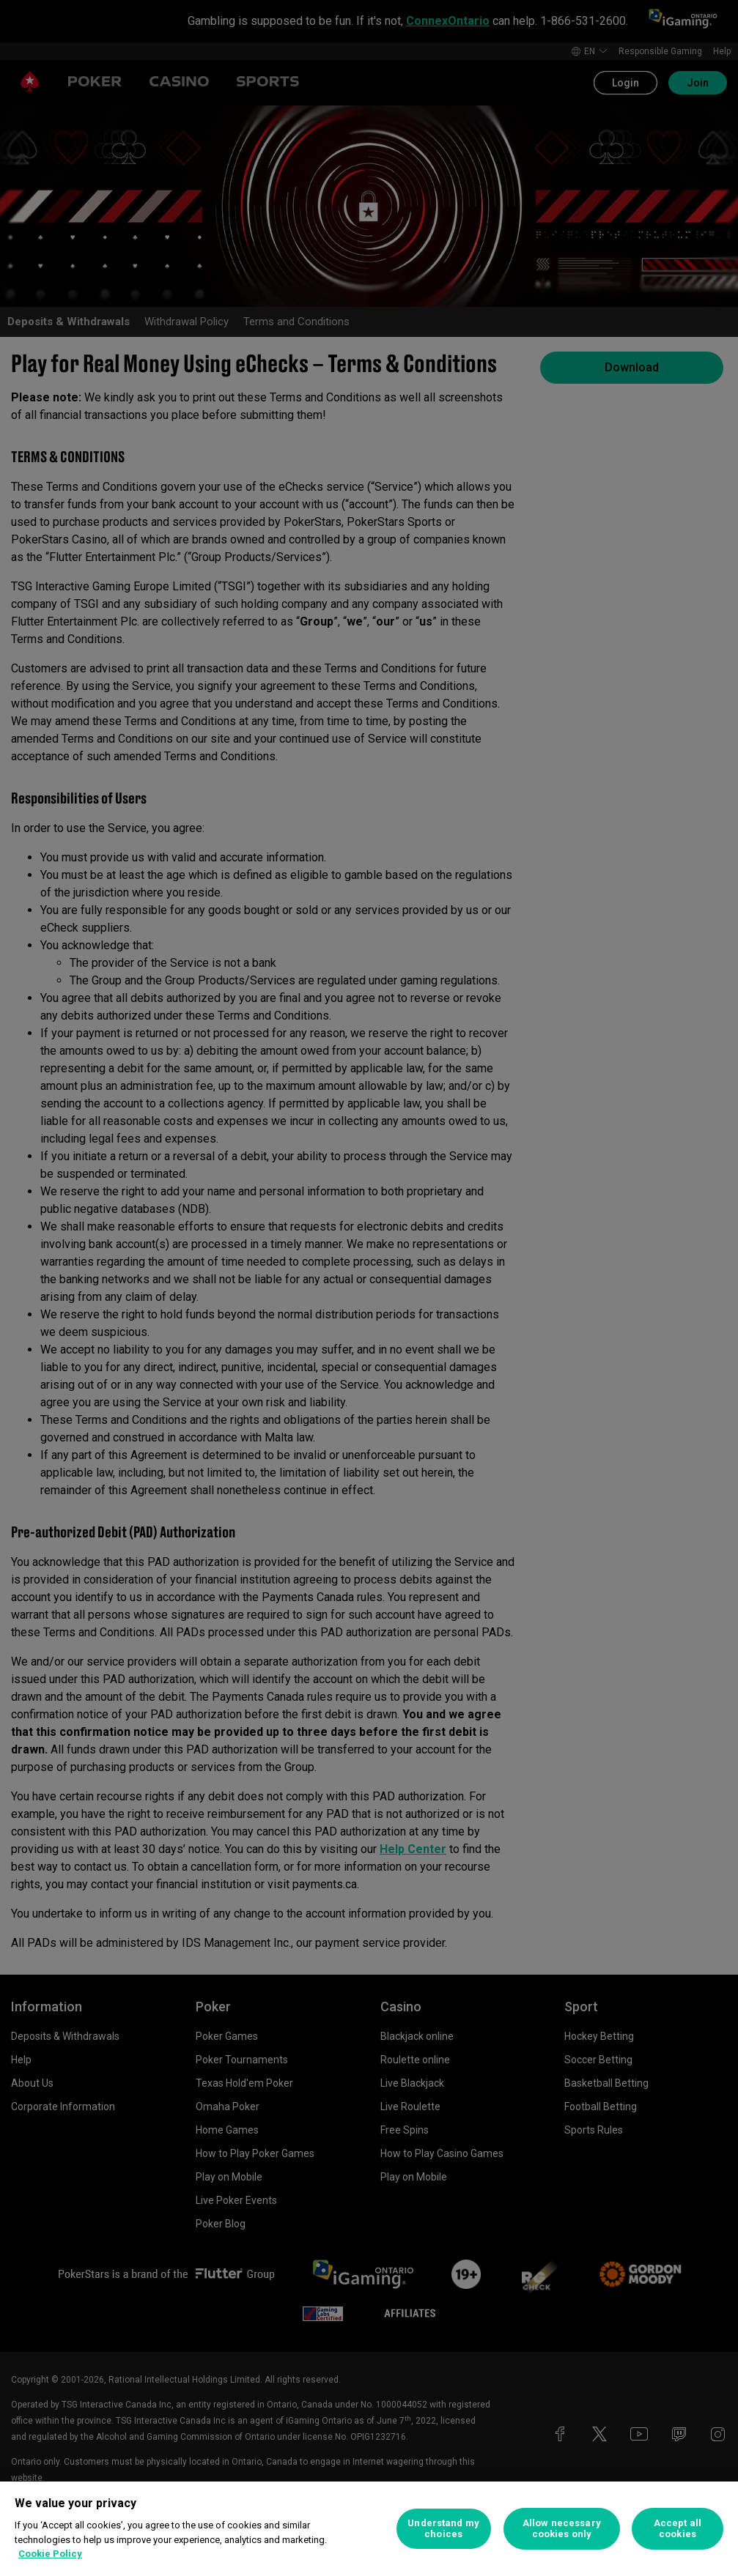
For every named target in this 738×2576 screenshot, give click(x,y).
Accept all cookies (677, 2528)
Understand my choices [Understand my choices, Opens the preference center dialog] (443, 2528)
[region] (369, 2529)
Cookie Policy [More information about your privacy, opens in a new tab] (50, 2553)
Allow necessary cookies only (562, 2528)
